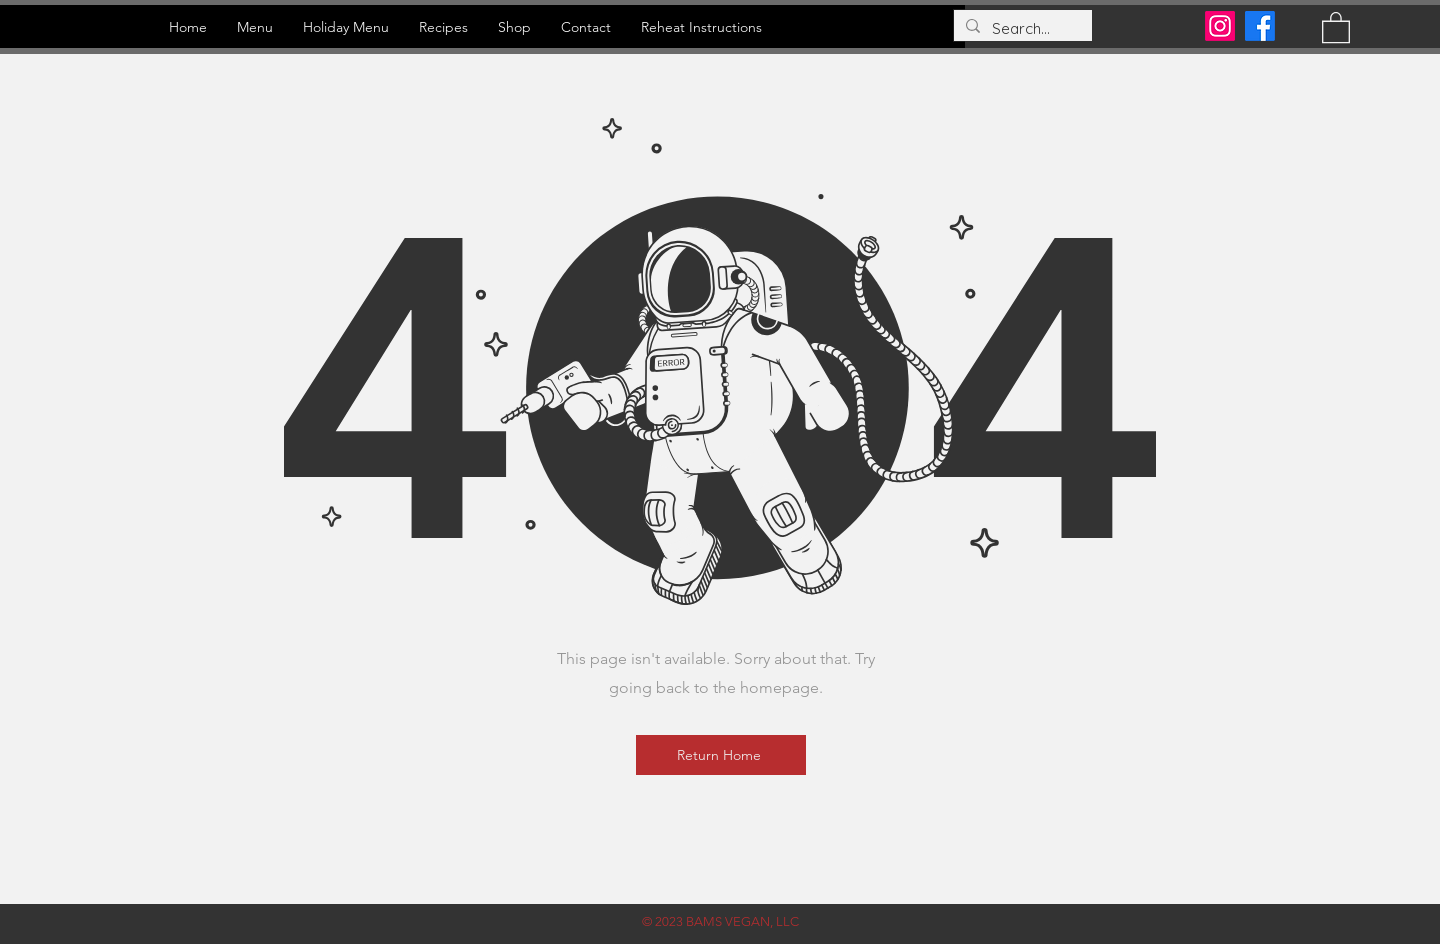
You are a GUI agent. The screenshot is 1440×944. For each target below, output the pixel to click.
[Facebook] (1260, 26)
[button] (1336, 26)
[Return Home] (721, 755)
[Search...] (1021, 28)
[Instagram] (1220, 26)
